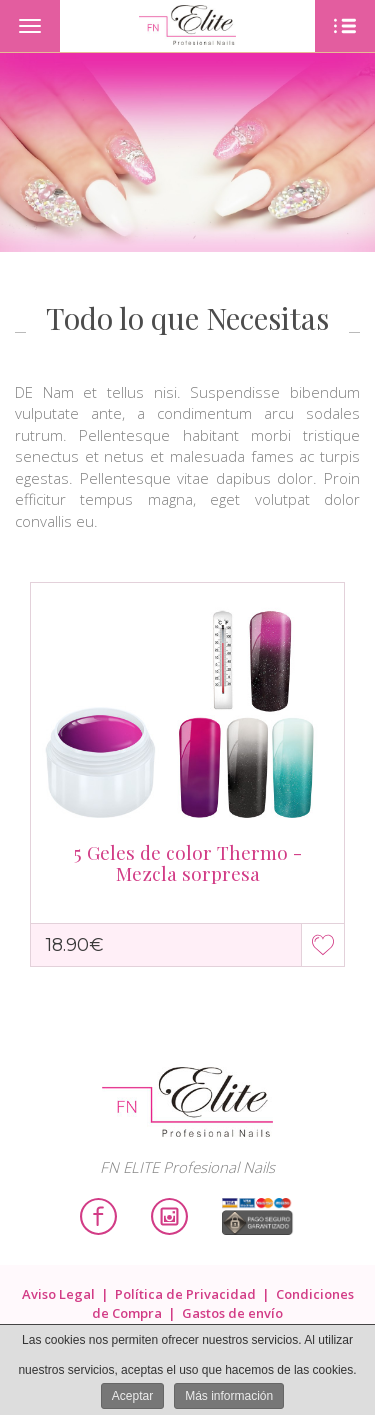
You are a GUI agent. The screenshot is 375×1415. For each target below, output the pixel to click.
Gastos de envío (232, 1313)
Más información (229, 1396)
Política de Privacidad (185, 1294)
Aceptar (132, 1396)
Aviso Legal (58, 1294)
